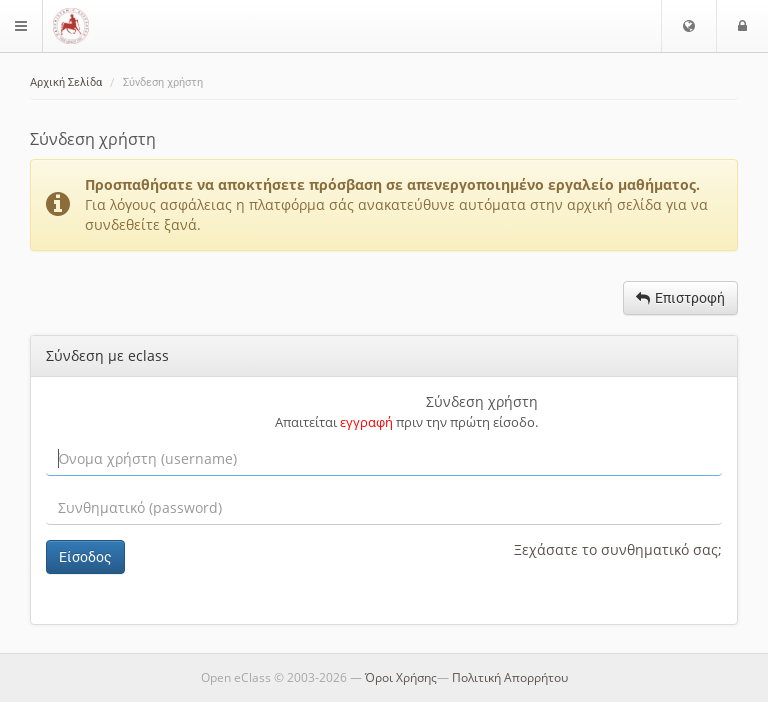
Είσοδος (85, 557)
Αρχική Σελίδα (66, 82)
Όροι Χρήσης (401, 677)
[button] (689, 26)
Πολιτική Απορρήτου (510, 677)
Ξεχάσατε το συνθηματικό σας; (618, 549)
